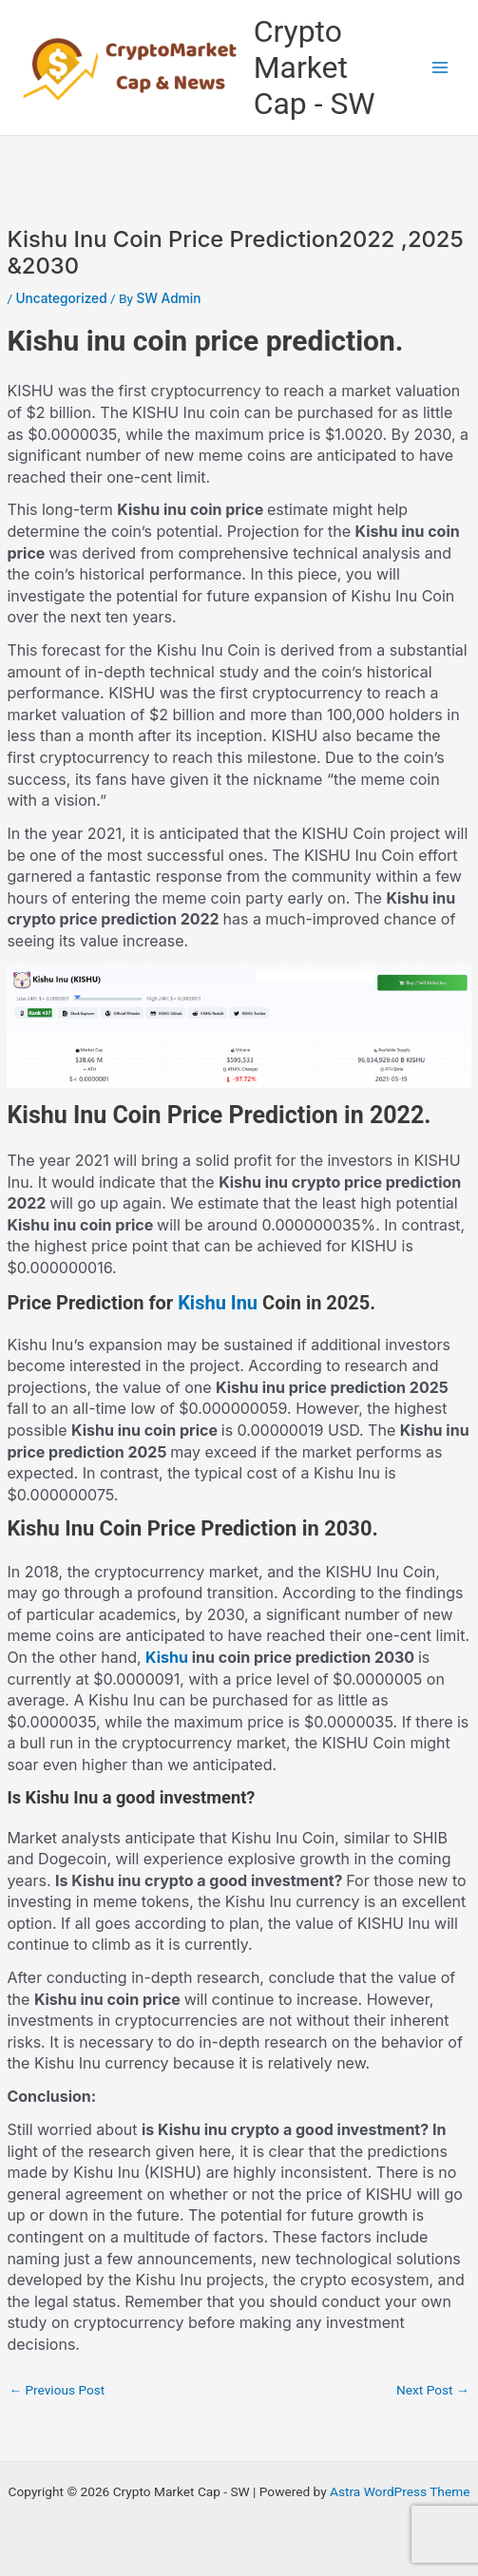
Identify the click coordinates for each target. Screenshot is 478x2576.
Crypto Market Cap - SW (314, 68)
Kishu (166, 1657)
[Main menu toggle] (440, 67)
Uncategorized (60, 298)
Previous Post (57, 2389)
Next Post (432, 2389)
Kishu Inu (218, 1302)
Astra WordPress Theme (399, 2491)
